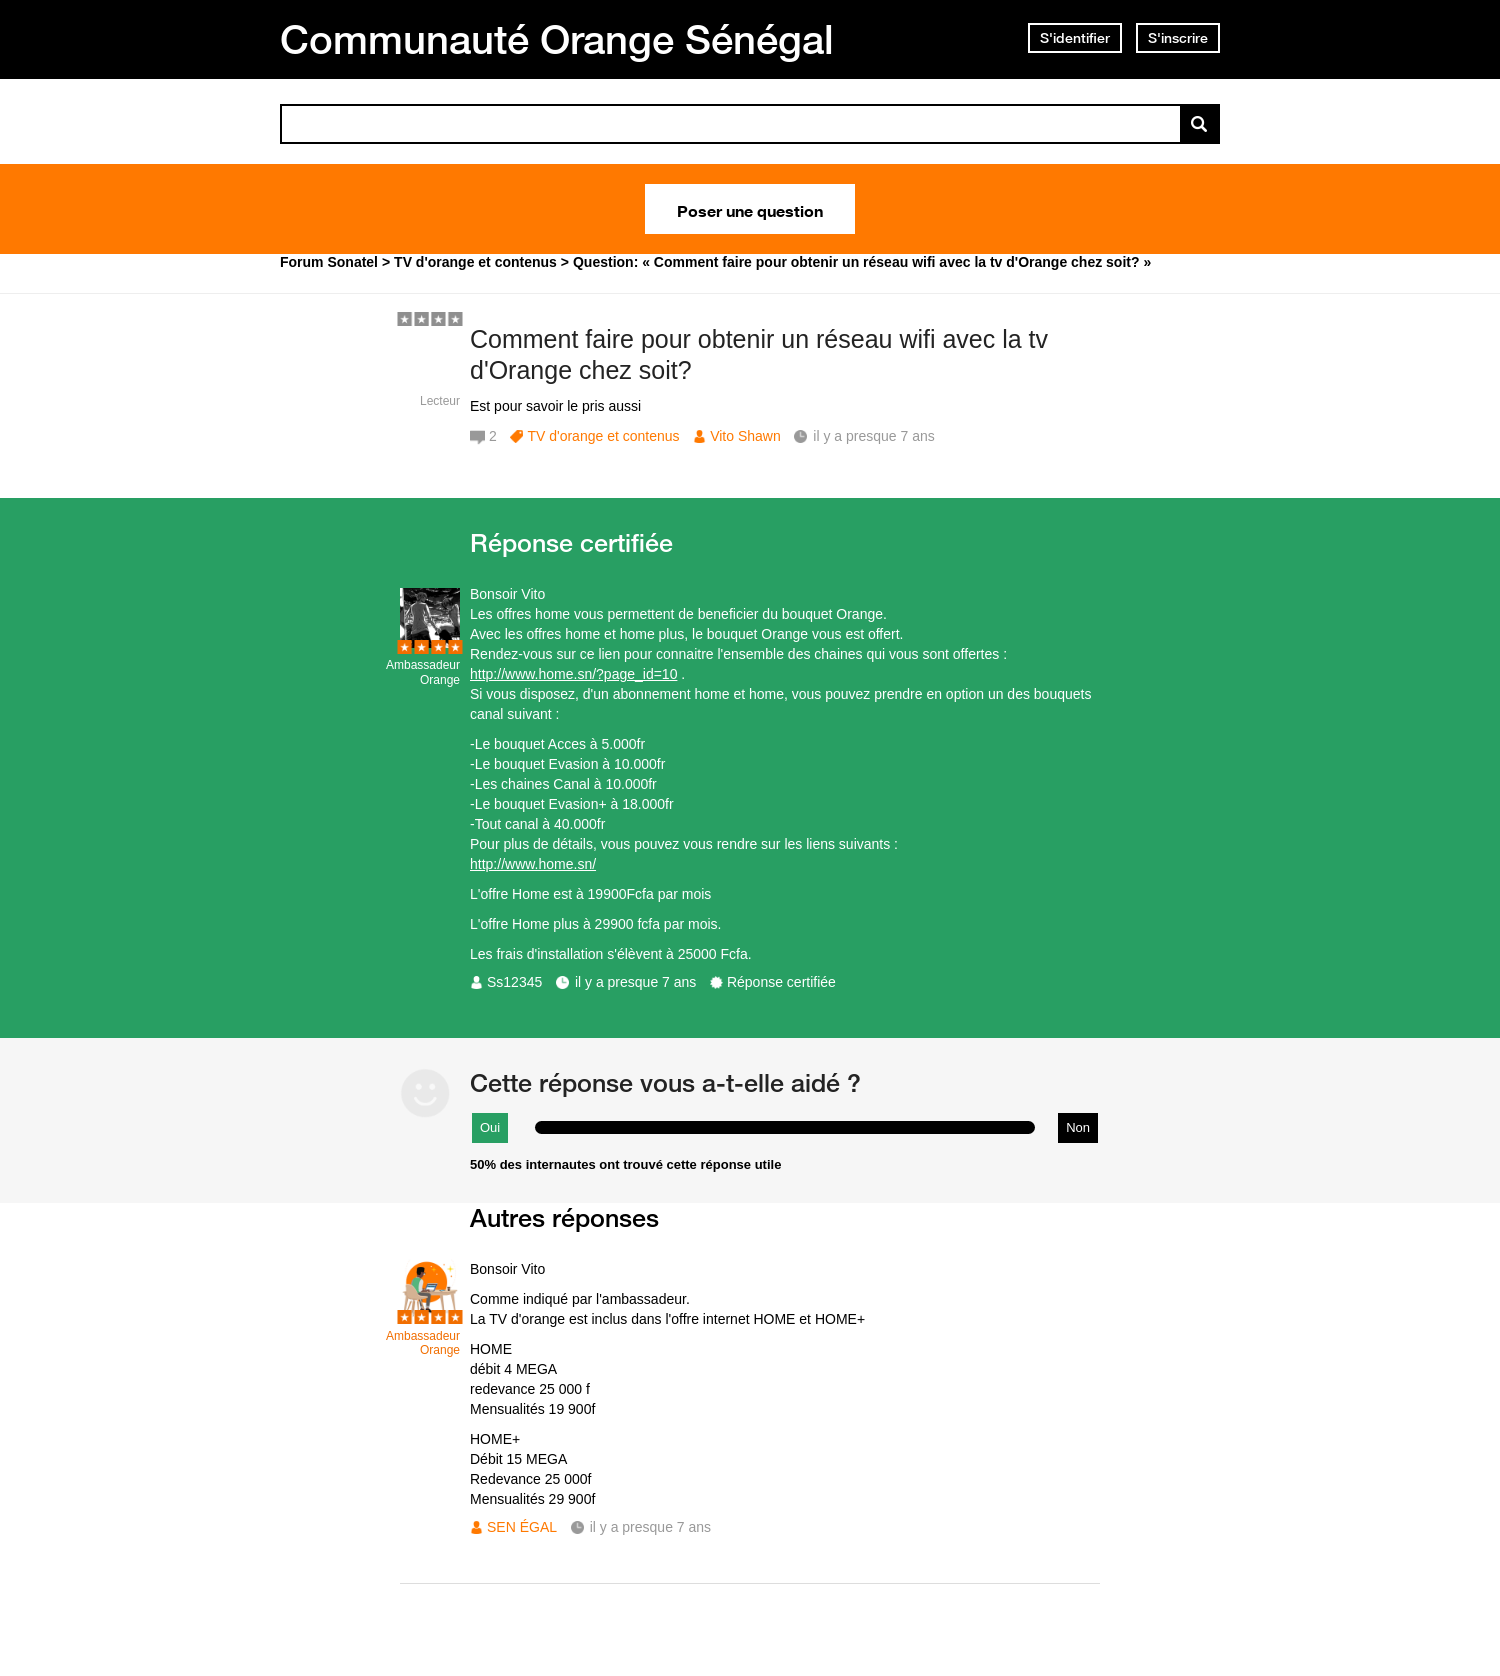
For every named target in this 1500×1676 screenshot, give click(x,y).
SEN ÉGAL (522, 1527)
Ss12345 (514, 982)
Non (1078, 1127)
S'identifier (1075, 38)
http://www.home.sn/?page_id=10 (573, 674)
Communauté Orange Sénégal (557, 39)
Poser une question (750, 209)
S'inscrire (1178, 38)
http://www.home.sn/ (533, 864)
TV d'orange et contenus (603, 436)
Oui (490, 1127)
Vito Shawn (745, 436)
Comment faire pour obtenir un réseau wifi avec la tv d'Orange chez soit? (759, 354)
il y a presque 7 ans (635, 982)
